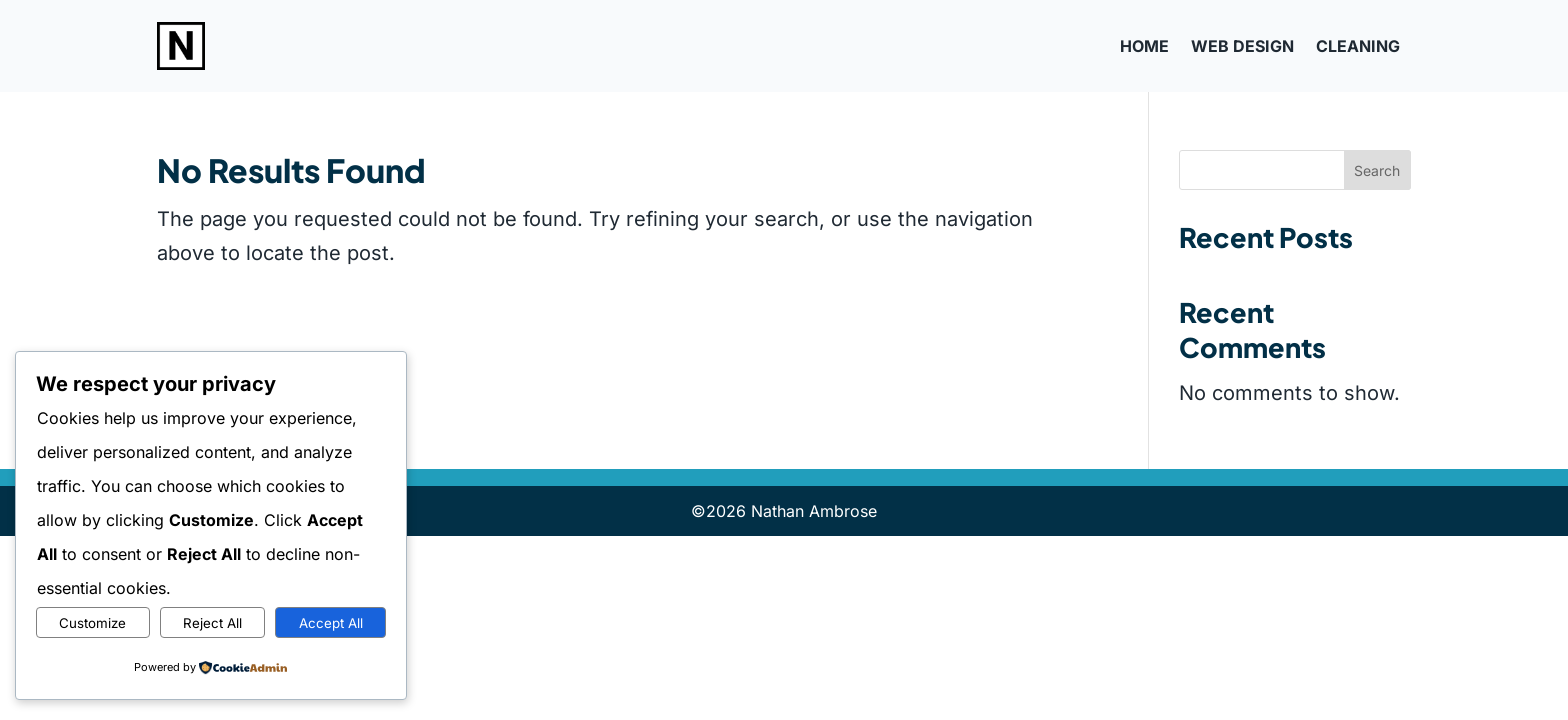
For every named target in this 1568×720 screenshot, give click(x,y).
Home (1144, 46)
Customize (92, 623)
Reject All (212, 623)
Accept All (331, 623)
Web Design (1242, 46)
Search (1377, 170)
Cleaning (1358, 46)
